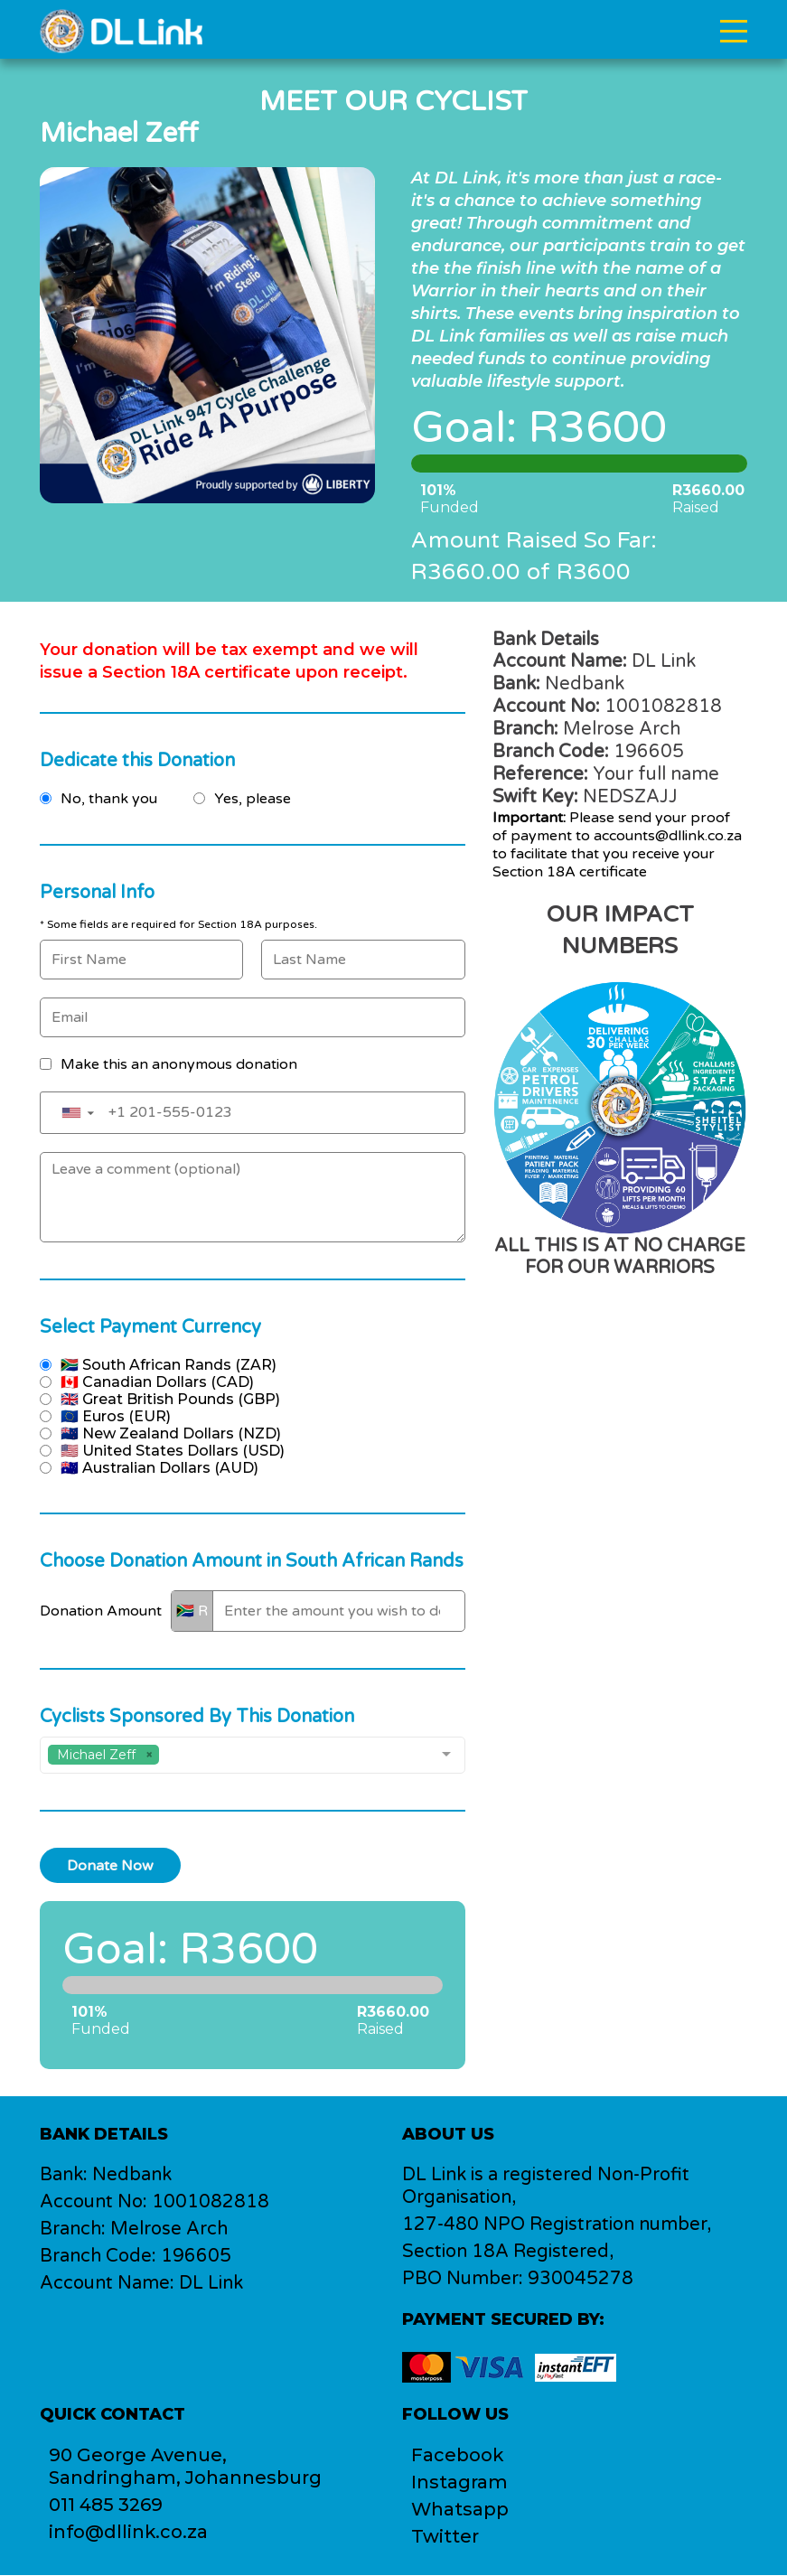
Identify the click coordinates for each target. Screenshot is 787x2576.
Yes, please (252, 799)
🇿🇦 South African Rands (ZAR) (168, 1364)
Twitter (445, 2537)
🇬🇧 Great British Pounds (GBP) (170, 1399)
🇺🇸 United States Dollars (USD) (173, 1450)
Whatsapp (460, 2510)
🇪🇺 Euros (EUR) (116, 1416)
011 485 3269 (106, 2505)
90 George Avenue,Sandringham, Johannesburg (185, 2467)
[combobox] (253, 1755)
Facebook (457, 2456)
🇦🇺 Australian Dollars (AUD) (159, 1467)
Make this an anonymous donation (179, 1064)
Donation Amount (101, 1611)
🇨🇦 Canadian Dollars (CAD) (157, 1382)
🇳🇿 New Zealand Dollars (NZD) (171, 1433)
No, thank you (109, 799)
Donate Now (110, 1866)
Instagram (459, 2483)
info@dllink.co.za (129, 2532)
